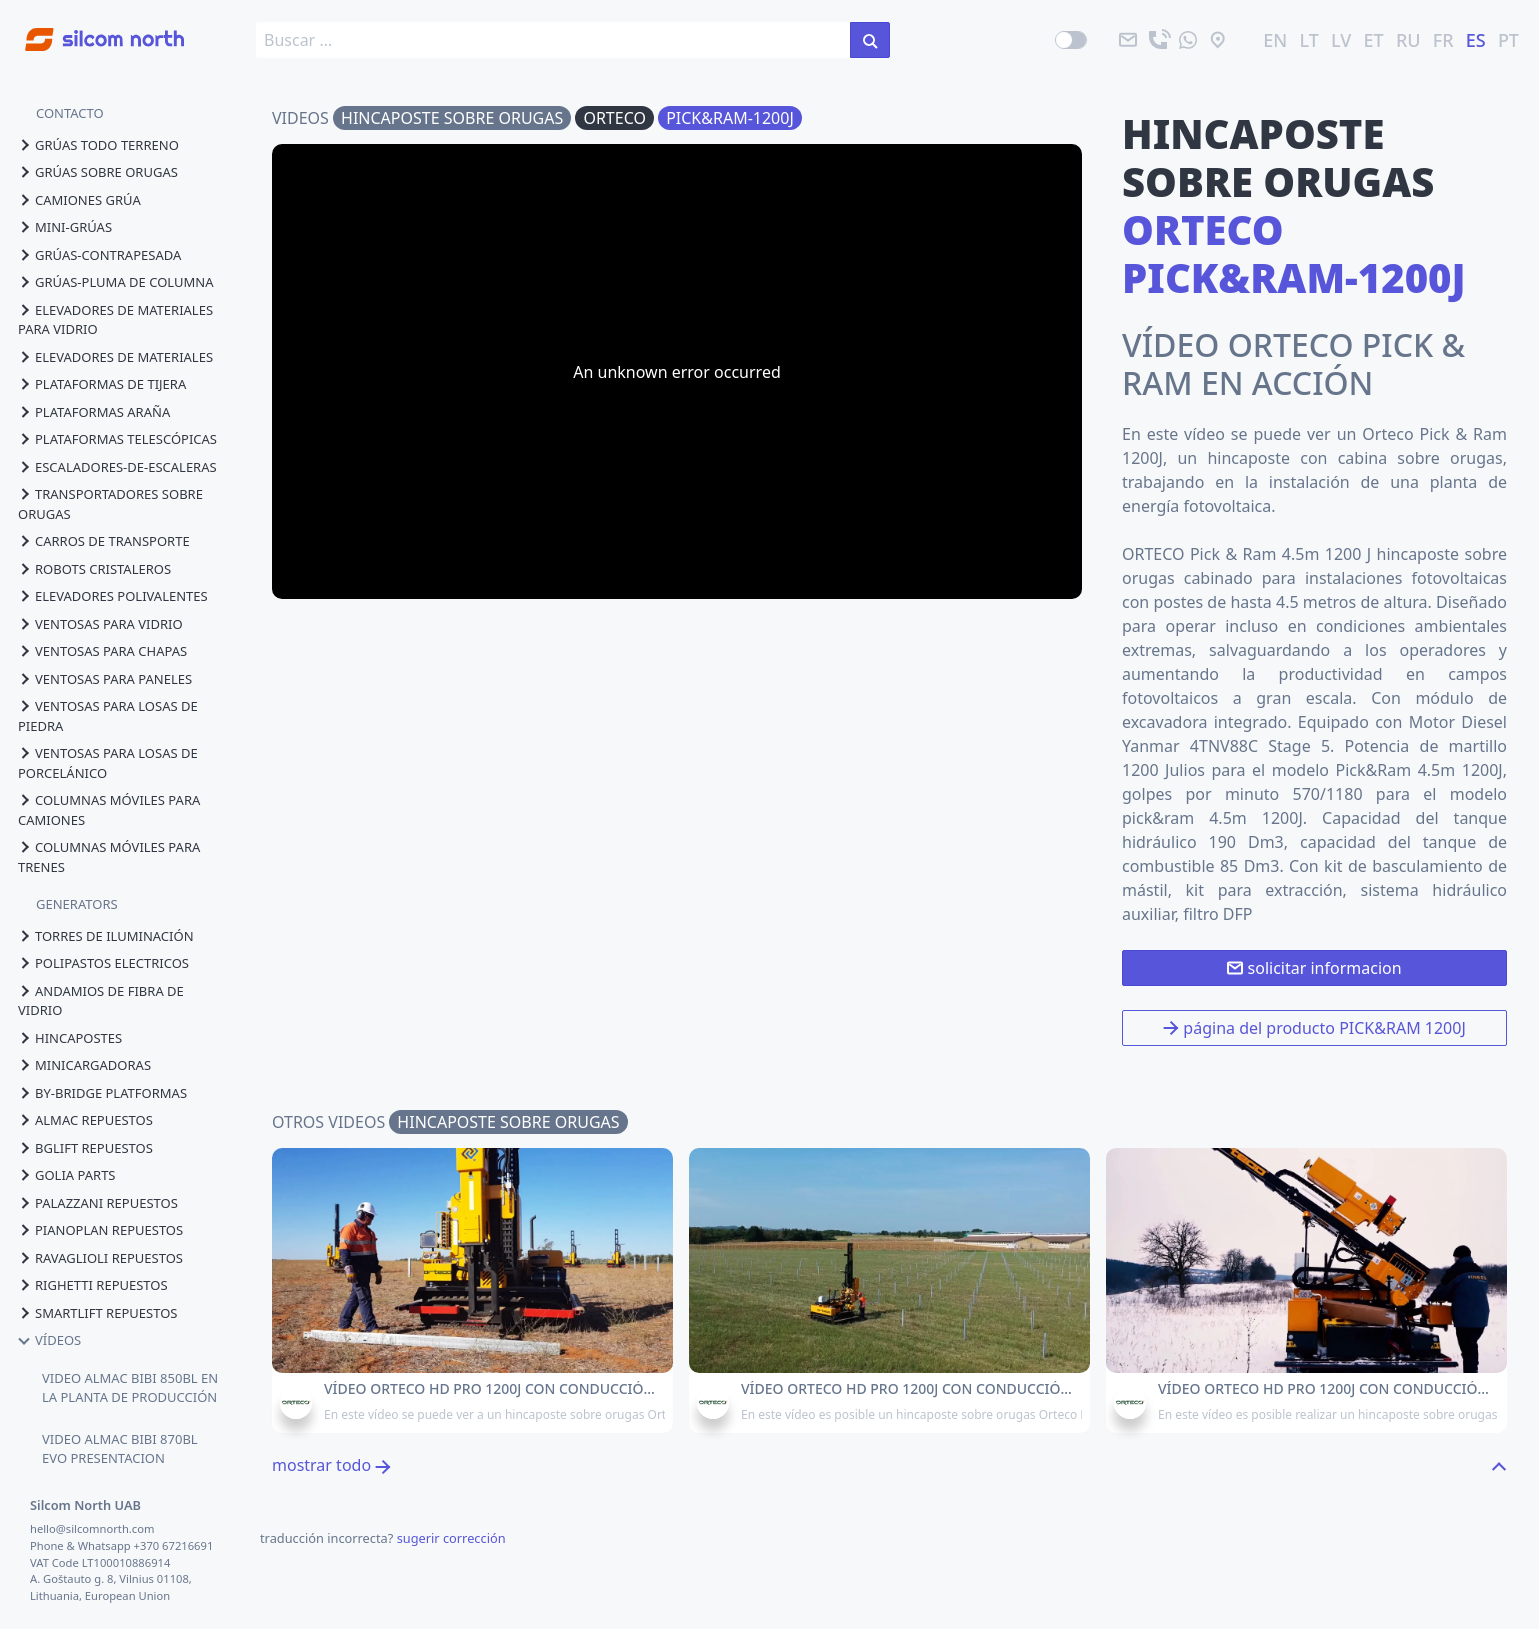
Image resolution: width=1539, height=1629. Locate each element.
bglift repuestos (85, 1148)
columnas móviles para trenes (109, 857)
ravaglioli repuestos (100, 1258)
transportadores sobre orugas (110, 504)
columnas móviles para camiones (109, 810)
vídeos (49, 1340)
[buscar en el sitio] (870, 40)
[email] (1128, 40)
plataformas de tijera (102, 384)
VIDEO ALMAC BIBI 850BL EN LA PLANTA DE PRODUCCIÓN (130, 1388)
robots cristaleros (94, 569)
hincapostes (70, 1038)
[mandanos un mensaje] (1188, 40)
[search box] (553, 40)
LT (1309, 40)
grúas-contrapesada (99, 255)
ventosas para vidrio (100, 624)
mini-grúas (65, 227)
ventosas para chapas (102, 651)
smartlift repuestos (97, 1313)
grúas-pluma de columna (115, 282)
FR (1443, 40)
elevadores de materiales (115, 357)
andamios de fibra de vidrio (101, 1001)
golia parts (67, 1175)
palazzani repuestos (98, 1203)
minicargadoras (84, 1065)
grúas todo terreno (98, 145)
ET (1374, 40)
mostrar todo (331, 1465)
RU (1408, 40)
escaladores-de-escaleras (117, 467)
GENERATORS (77, 904)
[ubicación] (1218, 40)
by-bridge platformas (102, 1093)
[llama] (1158, 40)
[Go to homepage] (92, 28)
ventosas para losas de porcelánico (108, 763)
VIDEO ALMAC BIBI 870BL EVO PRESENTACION (120, 1449)
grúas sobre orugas (98, 172)
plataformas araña (94, 412)
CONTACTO (70, 113)
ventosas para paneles (105, 679)
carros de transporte (104, 541)
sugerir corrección (451, 1538)
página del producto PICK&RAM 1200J (1314, 1028)
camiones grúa (79, 200)
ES (1476, 40)
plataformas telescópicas (117, 439)
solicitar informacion (1314, 968)
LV (1341, 40)
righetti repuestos (93, 1285)
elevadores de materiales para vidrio (115, 320)
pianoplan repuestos (100, 1230)
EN (1275, 40)
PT (1508, 40)
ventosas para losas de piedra (108, 716)
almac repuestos (85, 1120)
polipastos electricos (103, 963)
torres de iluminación (106, 936)
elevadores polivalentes (113, 596)
